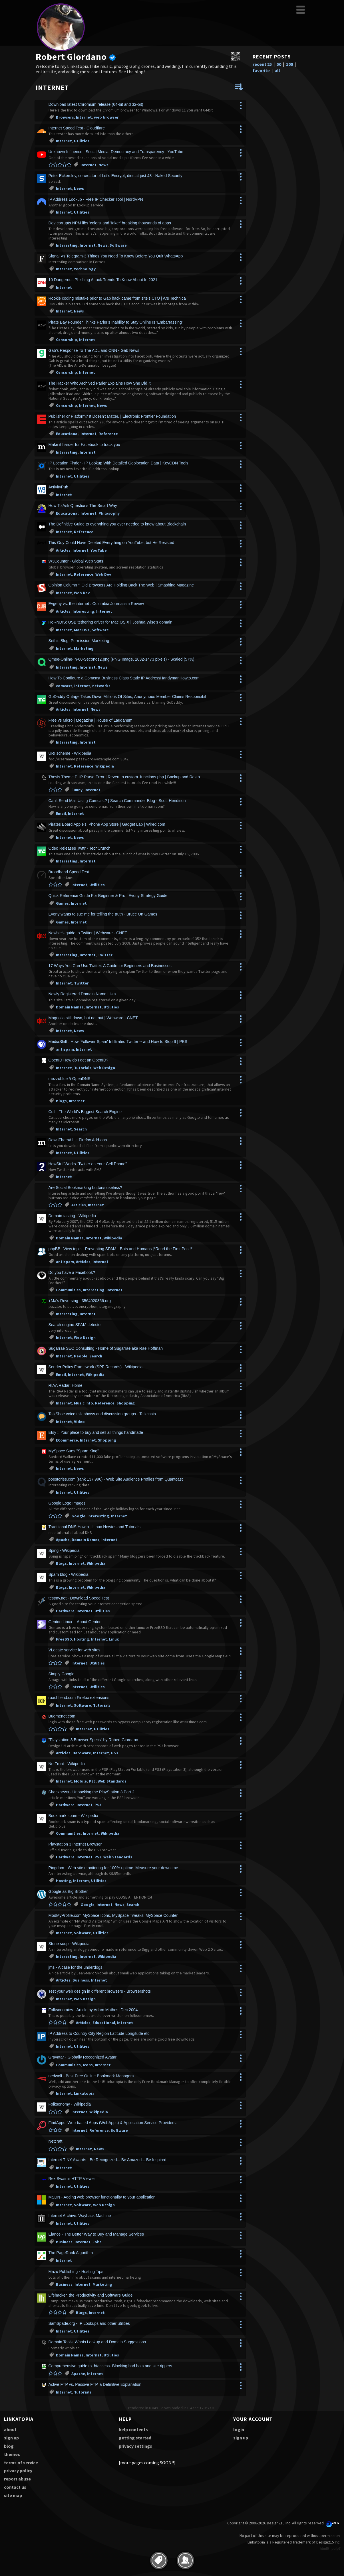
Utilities (81, 140)
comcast (64, 685)
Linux (114, 1639)
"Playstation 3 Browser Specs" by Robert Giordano (93, 1739)
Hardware (65, 1610)
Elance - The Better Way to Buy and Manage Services (96, 2234)
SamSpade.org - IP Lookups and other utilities (89, 2323)
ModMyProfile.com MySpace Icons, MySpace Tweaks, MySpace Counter (113, 1915)
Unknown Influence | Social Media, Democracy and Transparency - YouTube (116, 151)
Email (61, 813)
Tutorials (82, 1067)
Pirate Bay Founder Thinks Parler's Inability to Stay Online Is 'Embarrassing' (116, 322)
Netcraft (56, 2141)
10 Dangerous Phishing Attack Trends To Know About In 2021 (103, 279)
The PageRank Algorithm (71, 2252)
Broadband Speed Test (69, 872)
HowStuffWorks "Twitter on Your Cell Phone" (88, 1164)
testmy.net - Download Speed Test (79, 1598)
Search (80, 1129)
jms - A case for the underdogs (75, 1967)
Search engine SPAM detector (75, 1324)
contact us (15, 2487)
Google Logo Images (67, 1503)
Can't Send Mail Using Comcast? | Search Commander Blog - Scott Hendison (117, 800)
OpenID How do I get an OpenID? (78, 1060)
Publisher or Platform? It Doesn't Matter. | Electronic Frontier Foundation (112, 416)
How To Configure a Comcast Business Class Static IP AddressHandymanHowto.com (124, 678)
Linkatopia (84, 2093)
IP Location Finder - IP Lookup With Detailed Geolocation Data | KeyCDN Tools (118, 463)
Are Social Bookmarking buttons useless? (85, 1187)
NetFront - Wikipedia (67, 1763)
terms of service (21, 2462)
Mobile (80, 1781)
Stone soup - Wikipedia (69, 1943)
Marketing (84, 648)
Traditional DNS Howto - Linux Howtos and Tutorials (94, 1527)
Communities (68, 1289)
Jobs (97, 2241)
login (238, 2429)
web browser (106, 117)
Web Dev (103, 574)
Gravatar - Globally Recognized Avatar (83, 2057)
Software (118, 245)
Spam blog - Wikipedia (68, 1574)
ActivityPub (58, 487)
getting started (135, 2438)
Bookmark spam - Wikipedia (73, 1815)
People (80, 1356)
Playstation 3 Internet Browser (75, 1844)
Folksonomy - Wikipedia (70, 2104)
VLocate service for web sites (74, 1650)
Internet (84, 117)
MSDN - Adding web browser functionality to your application (102, 2197)
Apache (63, 1539)
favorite (261, 70)
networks (101, 685)
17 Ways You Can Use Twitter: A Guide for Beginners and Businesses (110, 965)
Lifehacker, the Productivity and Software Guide (91, 2295)
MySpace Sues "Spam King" (74, 1451)
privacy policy (18, 2470)
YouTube (98, 550)
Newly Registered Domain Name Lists (82, 994)
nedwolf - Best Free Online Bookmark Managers (91, 2076)
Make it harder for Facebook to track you (84, 444)
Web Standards (112, 1781)
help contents (133, 2429)
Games (62, 903)
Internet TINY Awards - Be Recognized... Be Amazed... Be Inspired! (108, 2159)
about (10, 2429)
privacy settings (135, 2446)
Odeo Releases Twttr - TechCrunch (79, 848)
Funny (77, 789)
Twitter (105, 954)
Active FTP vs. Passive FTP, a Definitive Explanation (95, 2384)
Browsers (65, 117)
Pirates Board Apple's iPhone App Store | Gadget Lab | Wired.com (107, 824)
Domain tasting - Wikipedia (72, 1215)
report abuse (17, 2479)
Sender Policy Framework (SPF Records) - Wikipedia (96, 1367)
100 (289, 64)
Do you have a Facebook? (72, 1272)
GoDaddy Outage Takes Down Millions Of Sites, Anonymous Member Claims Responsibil (127, 696)
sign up (11, 2438)
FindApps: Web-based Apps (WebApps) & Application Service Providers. (113, 2122)
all (277, 70)
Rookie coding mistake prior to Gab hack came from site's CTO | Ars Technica (117, 298)
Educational (67, 433)
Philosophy (109, 513)
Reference (108, 433)
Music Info (83, 1403)
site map (13, 2495)
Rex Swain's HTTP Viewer (72, 2178)
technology (85, 268)
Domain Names (70, 1007)
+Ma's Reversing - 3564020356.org (80, 1300)
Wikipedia (104, 766)
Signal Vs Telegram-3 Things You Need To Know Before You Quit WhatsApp (116, 256)
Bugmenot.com (62, 1716)
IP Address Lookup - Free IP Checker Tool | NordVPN (96, 199)
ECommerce (67, 1440)
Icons (88, 2064)
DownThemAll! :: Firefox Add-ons (78, 1140)
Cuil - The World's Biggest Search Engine (85, 1111)
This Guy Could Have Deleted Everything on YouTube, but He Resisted (111, 542)
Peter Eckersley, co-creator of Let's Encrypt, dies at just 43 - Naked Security (115, 175)
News (103, 164)
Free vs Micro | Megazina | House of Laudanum (90, 720)
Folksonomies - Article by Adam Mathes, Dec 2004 (93, 2009)
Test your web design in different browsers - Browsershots (100, 1991)
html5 (324, 2549)
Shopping (125, 1403)
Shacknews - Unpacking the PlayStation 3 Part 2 (91, 1792)
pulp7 (336, 2549)
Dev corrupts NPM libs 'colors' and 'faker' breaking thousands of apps (110, 223)
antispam (65, 1049)
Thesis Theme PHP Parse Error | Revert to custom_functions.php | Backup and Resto (124, 777)
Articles (63, 550)
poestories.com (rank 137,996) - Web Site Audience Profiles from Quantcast (116, 1479)
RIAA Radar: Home (66, 1385)
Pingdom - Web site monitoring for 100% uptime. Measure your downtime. (114, 1867)
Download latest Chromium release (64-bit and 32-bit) (96, 104)
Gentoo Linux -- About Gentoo (75, 1621)
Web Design (104, 1067)
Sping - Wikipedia (64, 1550)
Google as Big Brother (68, 1891)
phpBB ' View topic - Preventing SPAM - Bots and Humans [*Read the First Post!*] (121, 1249)
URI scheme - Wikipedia (70, 753)
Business (81, 1980)
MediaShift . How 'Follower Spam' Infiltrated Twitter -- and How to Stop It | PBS (118, 1041)
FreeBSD (64, 1639)
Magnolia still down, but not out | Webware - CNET (93, 1018)
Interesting (67, 245)
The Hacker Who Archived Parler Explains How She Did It (100, 383)
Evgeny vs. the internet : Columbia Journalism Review (96, 603)
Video (79, 1421)
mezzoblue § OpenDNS (69, 1078)
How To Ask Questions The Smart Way (83, 505)
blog (9, 2446)
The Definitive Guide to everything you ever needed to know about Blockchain (117, 524)
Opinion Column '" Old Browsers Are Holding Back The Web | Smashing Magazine (121, 585)
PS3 (114, 1752)
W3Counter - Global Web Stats (76, 561)
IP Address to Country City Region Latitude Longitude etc (99, 2033)
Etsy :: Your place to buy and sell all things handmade (96, 1432)
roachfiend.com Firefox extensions (79, 1697)
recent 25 (262, 64)
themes (12, 2454)
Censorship (66, 339)
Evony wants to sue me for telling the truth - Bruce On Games (103, 914)
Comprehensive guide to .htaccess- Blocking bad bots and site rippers (110, 2366)
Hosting (81, 1639)
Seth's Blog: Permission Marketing (79, 640)
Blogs (61, 1100)
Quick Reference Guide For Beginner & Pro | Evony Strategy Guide (108, 895)
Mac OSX (82, 629)
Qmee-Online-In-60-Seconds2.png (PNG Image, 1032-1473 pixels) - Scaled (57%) (121, 659)
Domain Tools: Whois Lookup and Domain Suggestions (97, 2342)
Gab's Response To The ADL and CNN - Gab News (94, 350)
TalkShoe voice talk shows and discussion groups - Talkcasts (102, 1414)
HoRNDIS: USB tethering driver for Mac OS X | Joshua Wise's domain (110, 622)
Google (78, 1516)
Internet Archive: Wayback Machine (80, 2215)
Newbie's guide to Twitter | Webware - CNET (88, 933)
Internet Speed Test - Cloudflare (77, 128)
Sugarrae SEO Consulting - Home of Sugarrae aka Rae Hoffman (106, 1348)
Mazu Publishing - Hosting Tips (76, 2271)
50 (279, 64)
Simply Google (62, 1674)
